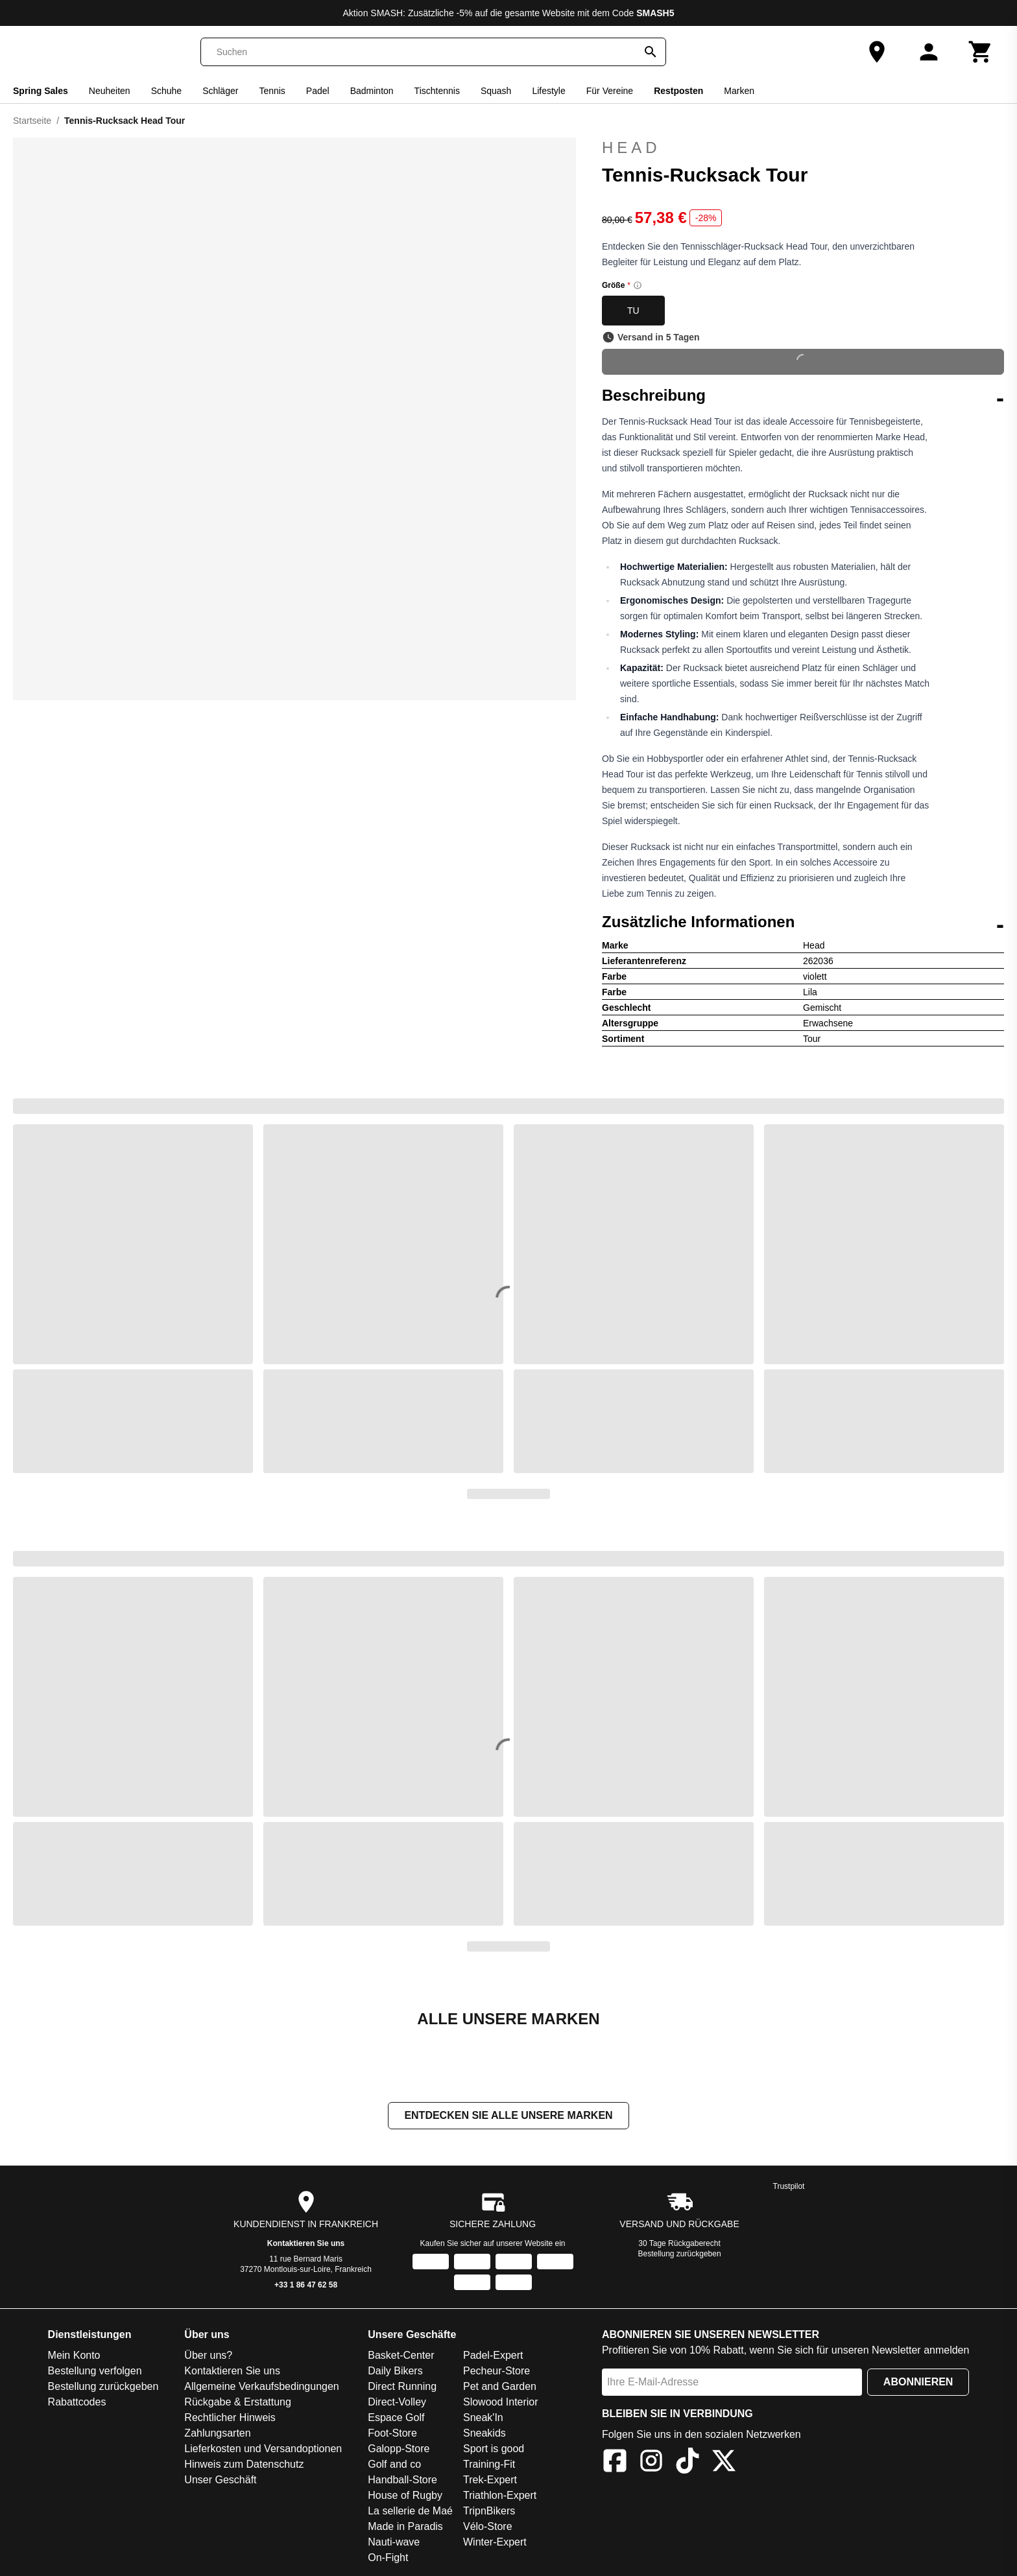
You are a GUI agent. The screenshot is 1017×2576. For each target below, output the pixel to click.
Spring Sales (40, 91)
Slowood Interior (500, 2403)
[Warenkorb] (981, 52)
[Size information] (637, 285)
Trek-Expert (490, 2481)
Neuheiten (109, 91)
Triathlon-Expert (499, 2496)
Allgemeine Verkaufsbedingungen (261, 2387)
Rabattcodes (77, 2403)
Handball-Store (402, 2481)
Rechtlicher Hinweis (230, 2418)
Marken (739, 91)
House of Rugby (405, 2496)
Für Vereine (609, 91)
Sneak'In (483, 2418)
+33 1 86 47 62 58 (305, 2286)
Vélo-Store (487, 2527)
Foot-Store (392, 2434)
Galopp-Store (398, 2449)
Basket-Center (401, 2356)
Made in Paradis (405, 2527)
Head (803, 148)
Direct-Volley (397, 2403)
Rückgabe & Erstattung (237, 2403)
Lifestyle (548, 91)
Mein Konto (74, 2356)
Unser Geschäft (220, 2481)
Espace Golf (396, 2418)
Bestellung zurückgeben (679, 2255)
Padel (317, 91)
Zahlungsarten (217, 2434)
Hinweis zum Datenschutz (244, 2465)
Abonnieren (918, 2383)
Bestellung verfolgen (95, 2372)
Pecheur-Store (496, 2372)
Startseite (32, 120)
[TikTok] (687, 2464)
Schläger (220, 91)
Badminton (372, 91)
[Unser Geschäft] (877, 52)
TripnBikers (489, 2512)
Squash (496, 91)
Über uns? (208, 2356)
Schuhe (166, 91)
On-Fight (388, 2558)
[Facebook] (615, 2464)
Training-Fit (489, 2465)
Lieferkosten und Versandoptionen (263, 2449)
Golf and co (394, 2465)
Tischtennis (437, 91)
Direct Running (402, 2387)
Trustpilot (789, 2187)
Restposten (678, 91)
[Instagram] (651, 2464)
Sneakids (484, 2434)
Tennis (272, 91)
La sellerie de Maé (410, 2512)
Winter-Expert (495, 2543)
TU (633, 310)
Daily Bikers (395, 2372)
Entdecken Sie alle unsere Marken (508, 2116)
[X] (724, 2464)
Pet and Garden (499, 2387)
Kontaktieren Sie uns (305, 2244)
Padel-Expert (493, 2356)
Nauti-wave (394, 2543)
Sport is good (493, 2449)
